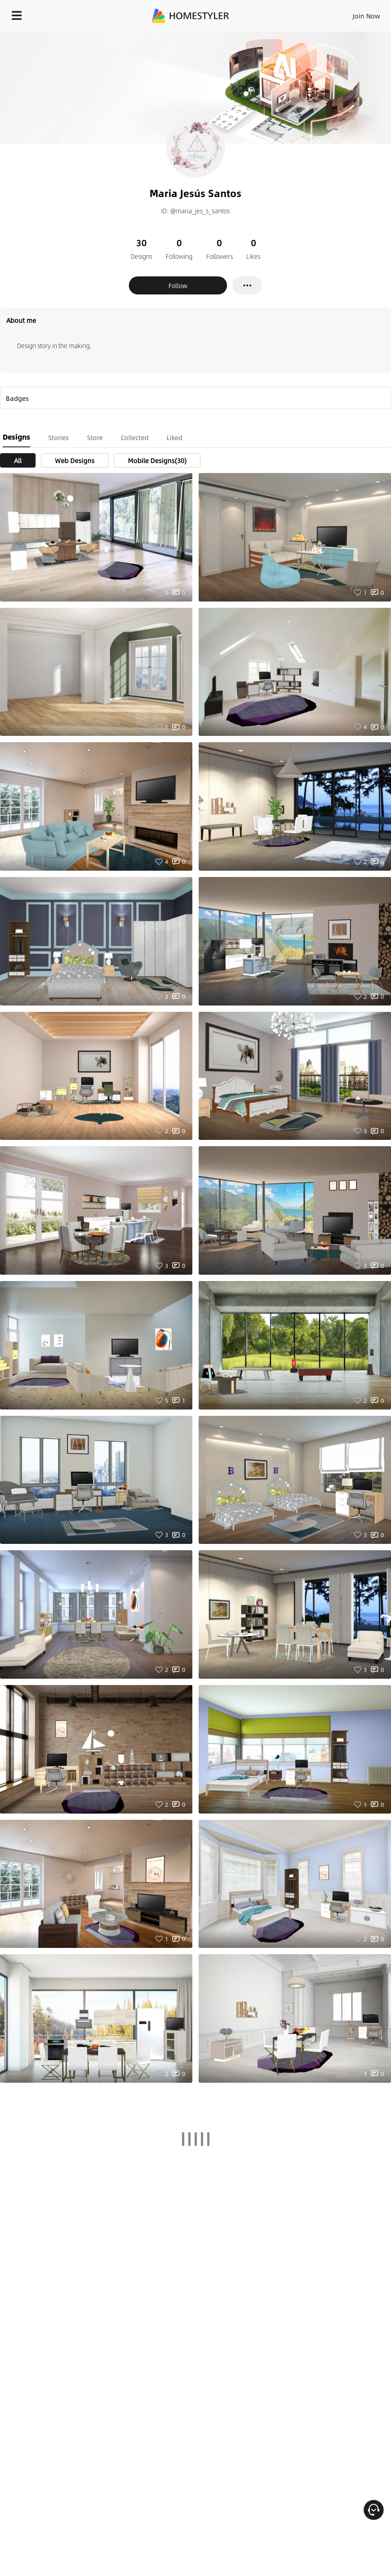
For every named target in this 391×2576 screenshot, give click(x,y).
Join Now (366, 16)
